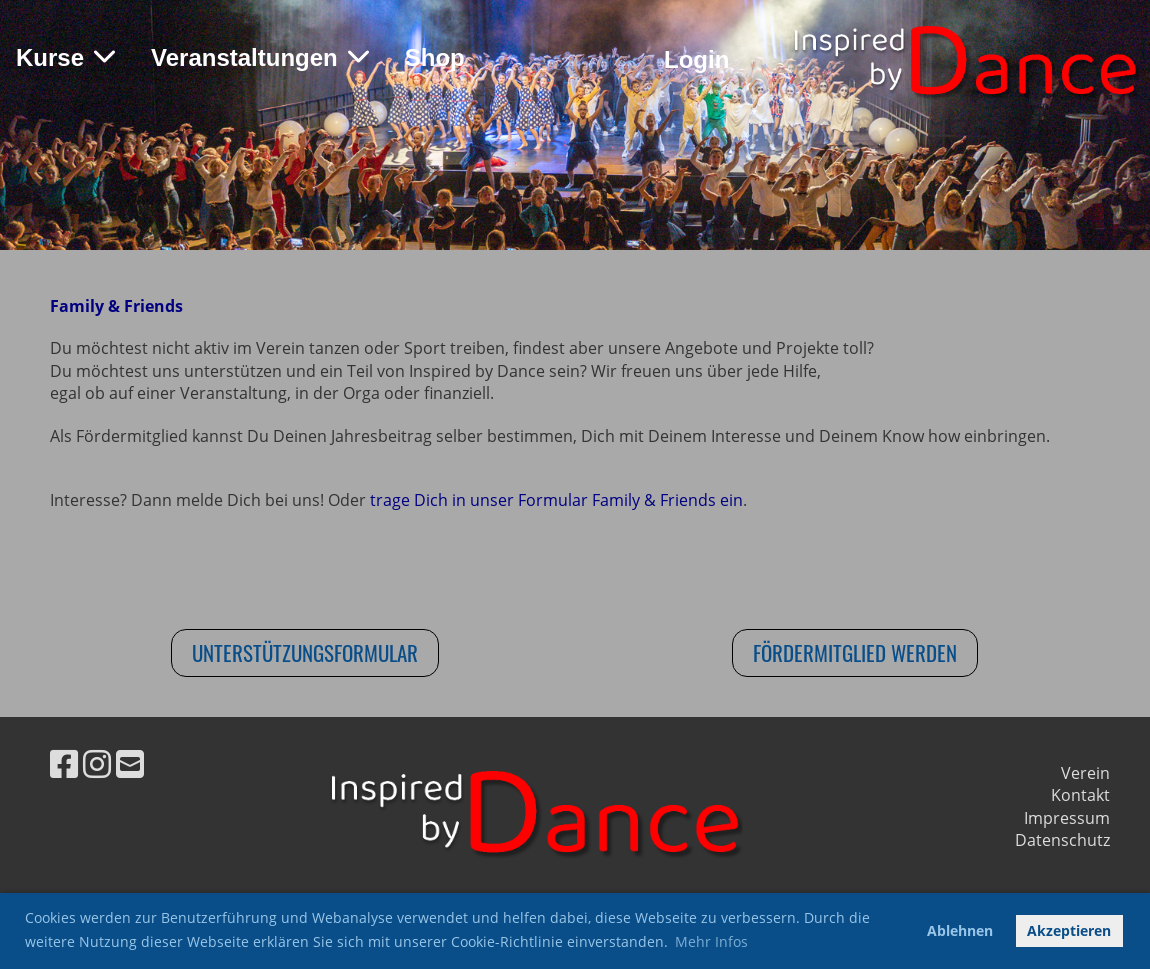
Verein (1085, 773)
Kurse (65, 57)
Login (696, 59)
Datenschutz (1062, 840)
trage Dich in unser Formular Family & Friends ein (556, 500)
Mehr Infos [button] (711, 941)
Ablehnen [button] (960, 930)
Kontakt (1080, 795)
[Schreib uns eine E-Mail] (130, 763)
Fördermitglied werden (855, 652)
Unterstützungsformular (305, 652)
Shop (435, 57)
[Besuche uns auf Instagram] (97, 763)
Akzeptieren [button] (1069, 930)
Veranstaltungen (260, 57)
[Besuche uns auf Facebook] (64, 763)
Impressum (1067, 818)
